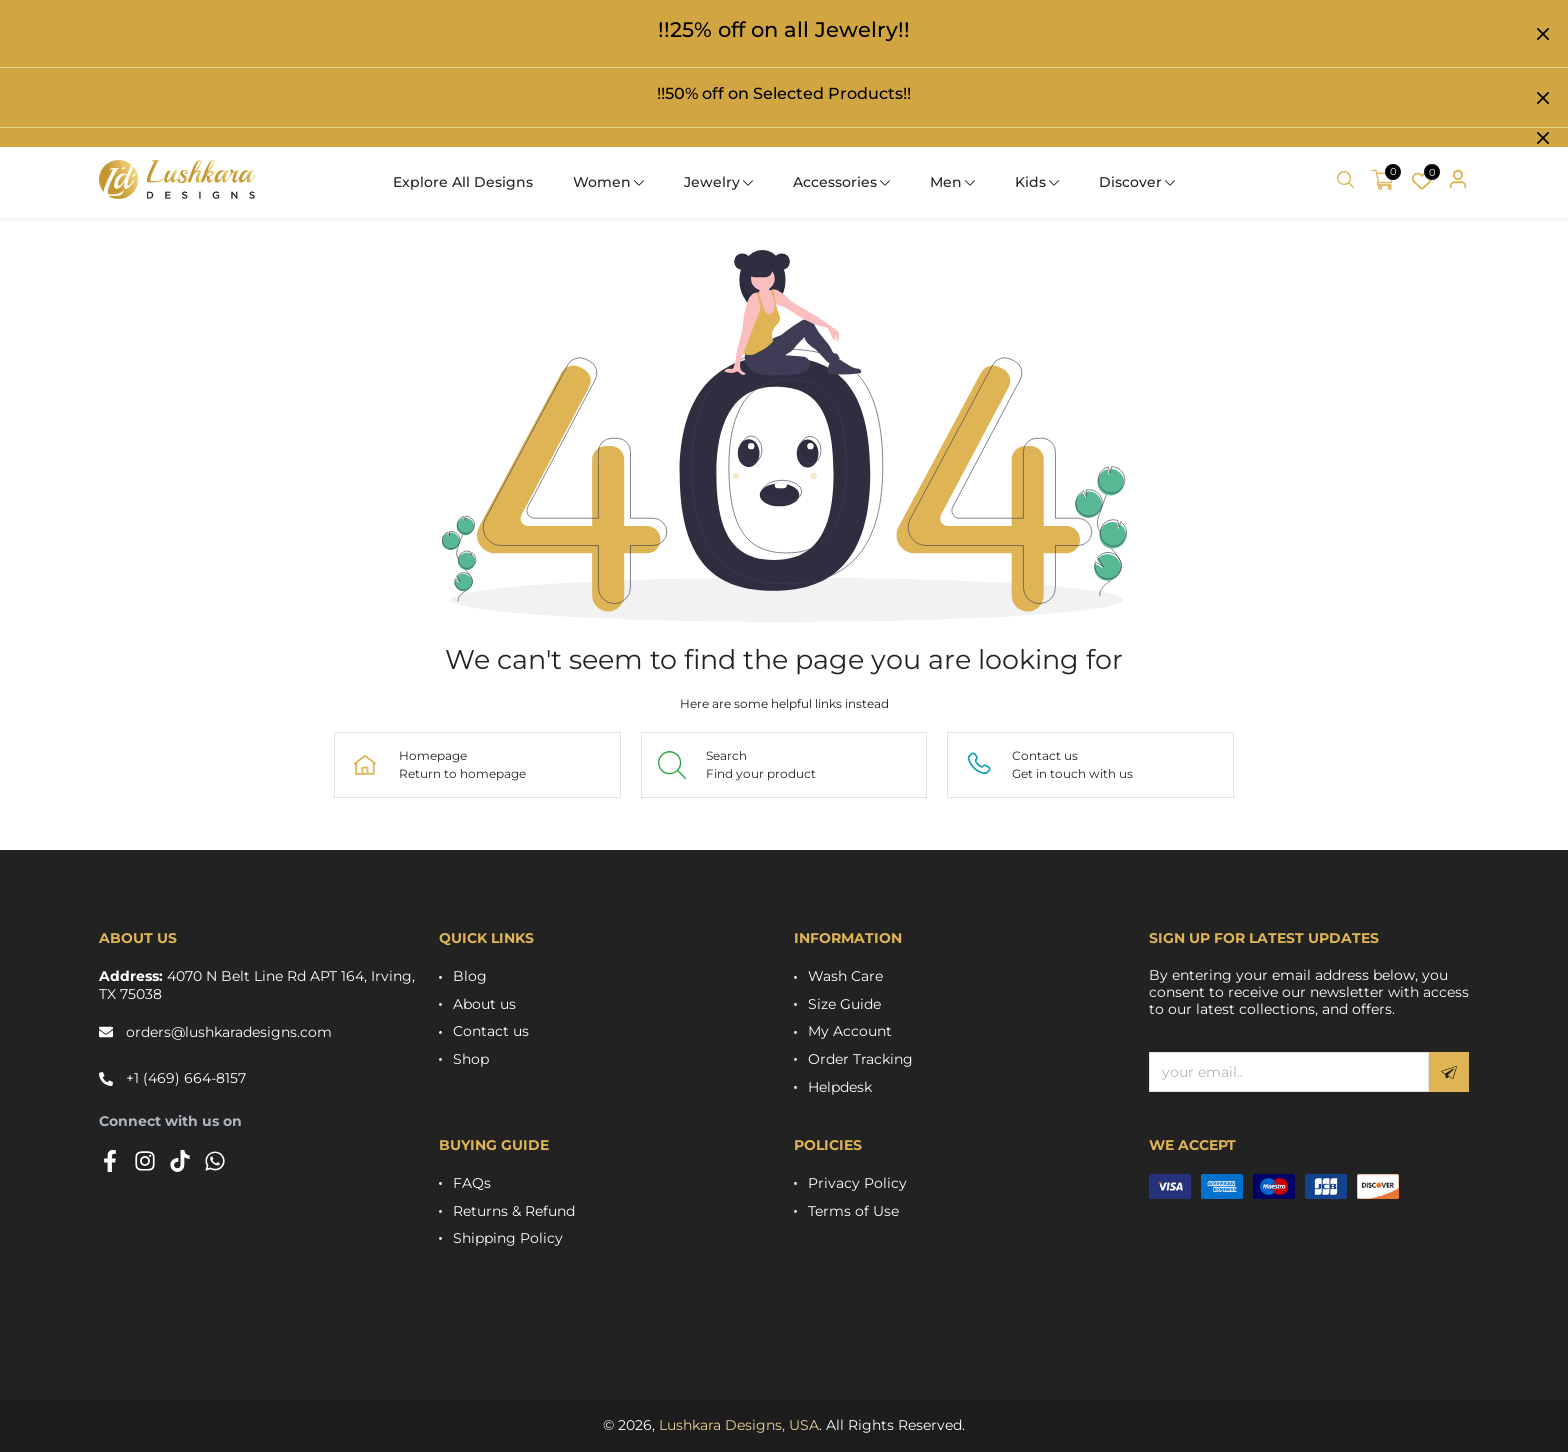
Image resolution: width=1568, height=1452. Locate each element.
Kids (1030, 182)
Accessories (835, 182)
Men (946, 182)
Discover (1130, 182)
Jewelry (712, 182)
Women (602, 182)
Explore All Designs (463, 182)
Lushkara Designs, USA (739, 1425)
